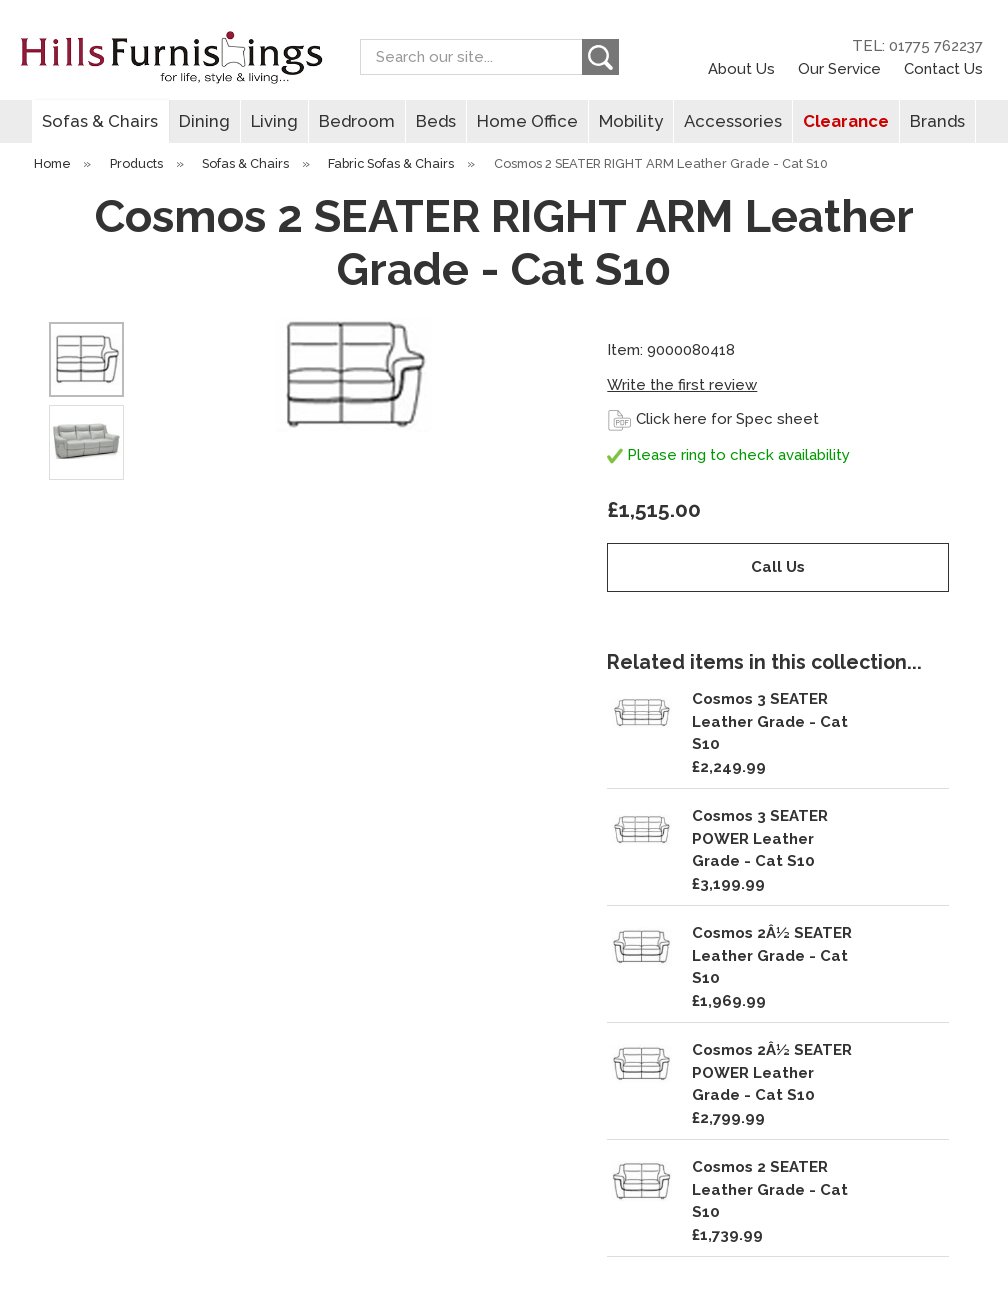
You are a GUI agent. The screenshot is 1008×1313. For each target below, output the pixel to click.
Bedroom (357, 121)
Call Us (778, 567)
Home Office (527, 121)
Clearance (846, 121)
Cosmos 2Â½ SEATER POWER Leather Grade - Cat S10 (772, 1072)
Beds (436, 121)
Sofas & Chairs (100, 121)
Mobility (631, 121)
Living (274, 121)
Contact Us (943, 68)
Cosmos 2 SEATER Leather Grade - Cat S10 (770, 1189)
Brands (937, 121)
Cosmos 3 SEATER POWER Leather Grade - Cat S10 (760, 838)
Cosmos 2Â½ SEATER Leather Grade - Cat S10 (772, 955)
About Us (741, 68)
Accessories (733, 121)
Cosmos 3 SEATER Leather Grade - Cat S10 (770, 721)
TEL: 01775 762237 (917, 46)
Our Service (839, 68)
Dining (204, 121)
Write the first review (682, 385)
